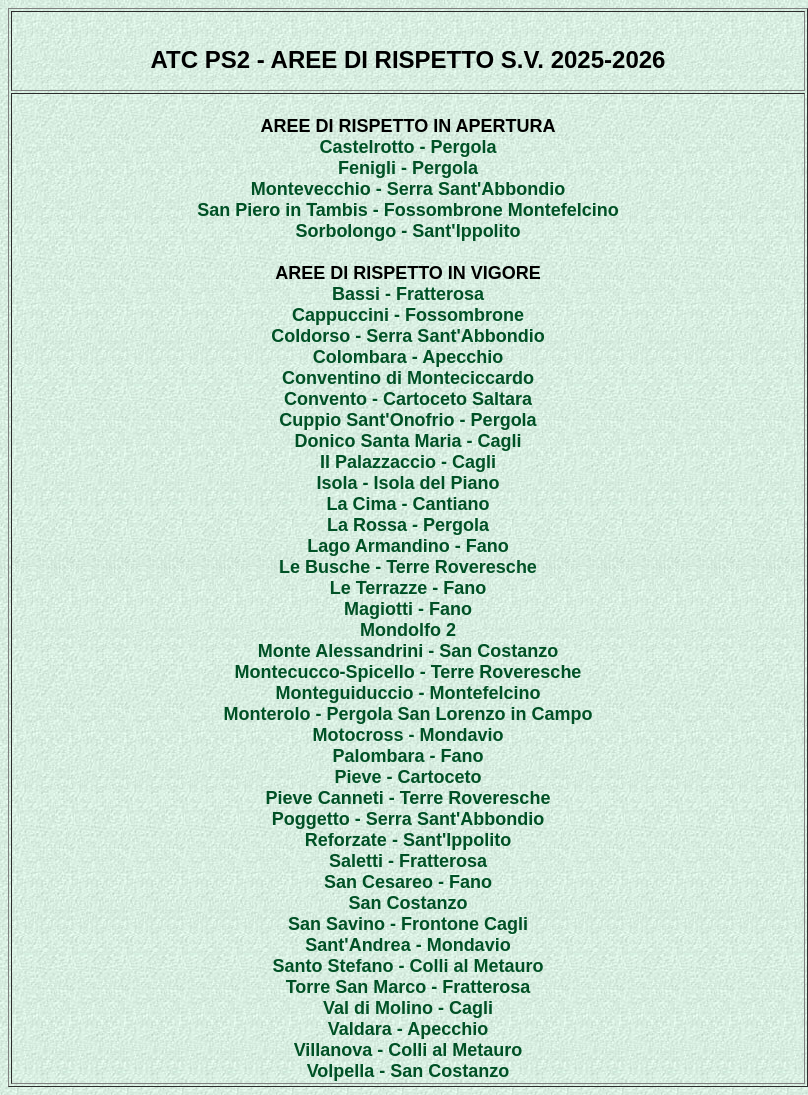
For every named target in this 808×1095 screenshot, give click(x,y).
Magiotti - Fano (408, 609)
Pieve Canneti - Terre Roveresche (408, 798)
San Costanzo (407, 903)
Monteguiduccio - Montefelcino (408, 693)
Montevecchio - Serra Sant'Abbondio (408, 189)
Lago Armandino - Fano (407, 546)
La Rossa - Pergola (408, 525)
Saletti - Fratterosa (408, 861)
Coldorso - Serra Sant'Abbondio (407, 336)
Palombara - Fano (407, 756)
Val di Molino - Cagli (408, 1008)
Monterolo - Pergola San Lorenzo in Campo (407, 714)
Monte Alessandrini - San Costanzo (408, 651)
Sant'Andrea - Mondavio (407, 945)
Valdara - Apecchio (408, 1029)
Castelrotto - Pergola (407, 147)
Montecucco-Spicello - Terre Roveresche (408, 672)
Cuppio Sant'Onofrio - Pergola (407, 420)
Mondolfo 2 (408, 630)
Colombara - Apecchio (408, 357)
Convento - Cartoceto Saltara (408, 399)
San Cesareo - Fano (408, 882)
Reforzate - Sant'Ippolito (408, 840)
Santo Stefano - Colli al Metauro (407, 966)
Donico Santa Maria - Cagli (407, 441)
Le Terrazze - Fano (408, 588)
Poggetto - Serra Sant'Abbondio (408, 819)
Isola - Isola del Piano (407, 483)
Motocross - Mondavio (407, 735)
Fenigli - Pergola (408, 168)
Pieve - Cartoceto (407, 777)
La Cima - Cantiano (407, 504)
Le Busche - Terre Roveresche (408, 567)
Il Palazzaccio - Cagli (408, 462)
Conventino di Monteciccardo (408, 378)
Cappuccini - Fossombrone (408, 315)
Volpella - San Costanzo (408, 1071)
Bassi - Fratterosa (408, 294)
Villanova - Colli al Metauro (408, 1050)
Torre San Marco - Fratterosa (408, 987)
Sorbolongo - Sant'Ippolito (407, 231)
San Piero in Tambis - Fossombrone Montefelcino (408, 210)
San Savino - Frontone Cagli (408, 924)
